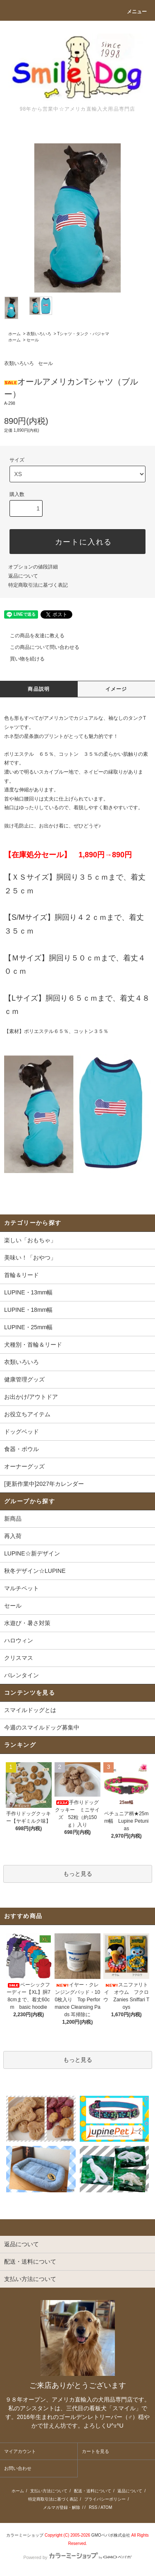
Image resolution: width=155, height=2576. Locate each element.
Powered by (77, 2557)
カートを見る (95, 2451)
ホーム (14, 333)
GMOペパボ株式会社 (110, 2535)
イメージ (116, 689)
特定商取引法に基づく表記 (38, 585)
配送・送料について (92, 2491)
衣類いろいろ (38, 333)
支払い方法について (48, 2491)
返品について (23, 576)
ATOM (106, 2507)
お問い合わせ (17, 2468)
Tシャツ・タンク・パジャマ (83, 333)
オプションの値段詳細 (33, 567)
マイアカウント (20, 2451)
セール (32, 340)
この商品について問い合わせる (39, 647)
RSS (93, 2507)
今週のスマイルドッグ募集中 (41, 1727)
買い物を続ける (22, 659)
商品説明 (39, 689)
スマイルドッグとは (30, 1710)
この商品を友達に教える (32, 636)
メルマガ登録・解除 (61, 2507)
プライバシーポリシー (105, 2499)
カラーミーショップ (24, 2535)
